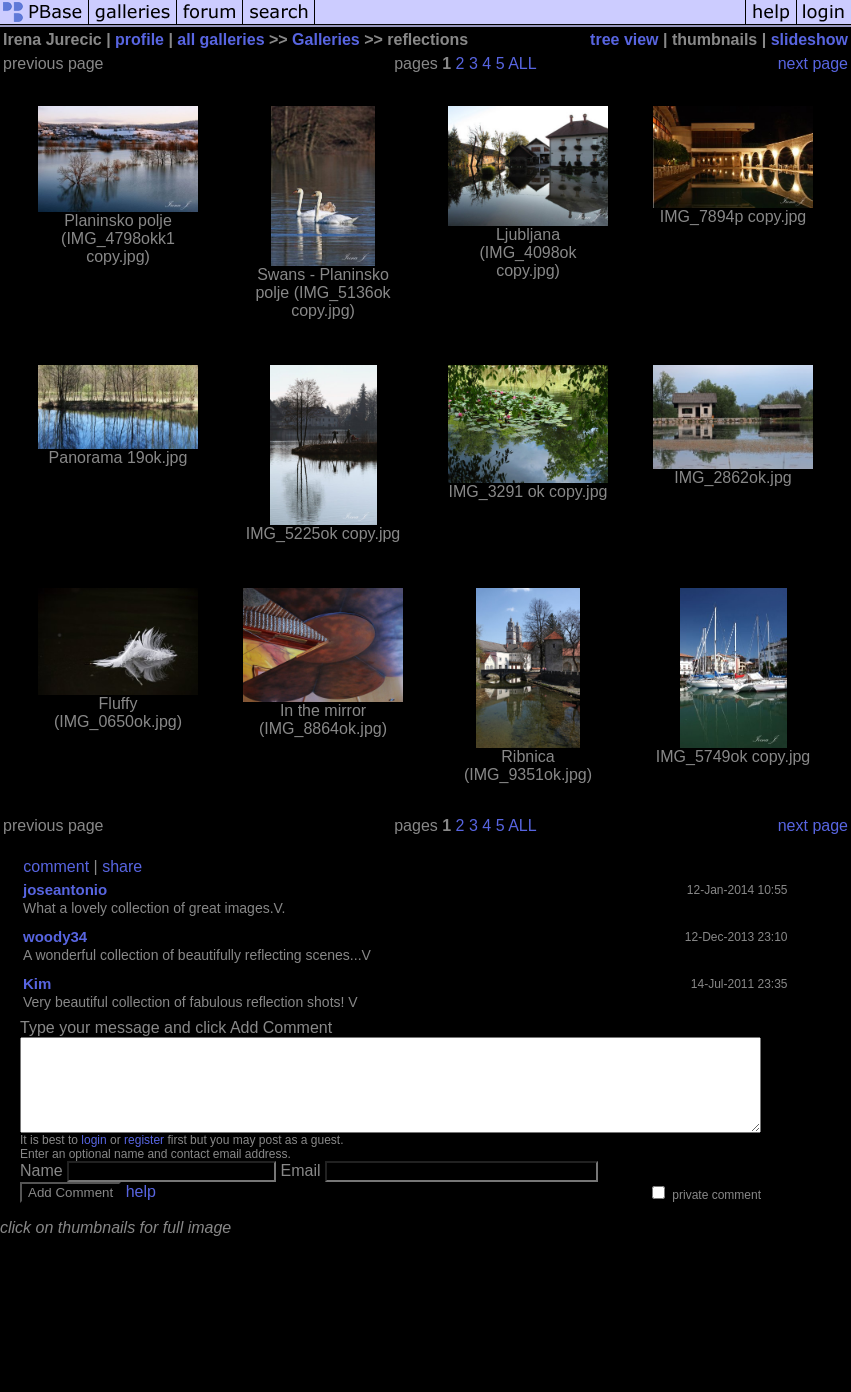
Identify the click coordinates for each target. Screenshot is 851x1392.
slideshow (809, 39)
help (141, 1209)
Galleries (326, 39)
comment (56, 866)
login (93, 1158)
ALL (522, 63)
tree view (624, 39)
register (144, 1158)
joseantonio (65, 889)
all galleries (220, 39)
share (122, 866)
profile (139, 39)
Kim (37, 983)
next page (813, 63)
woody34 (55, 936)
